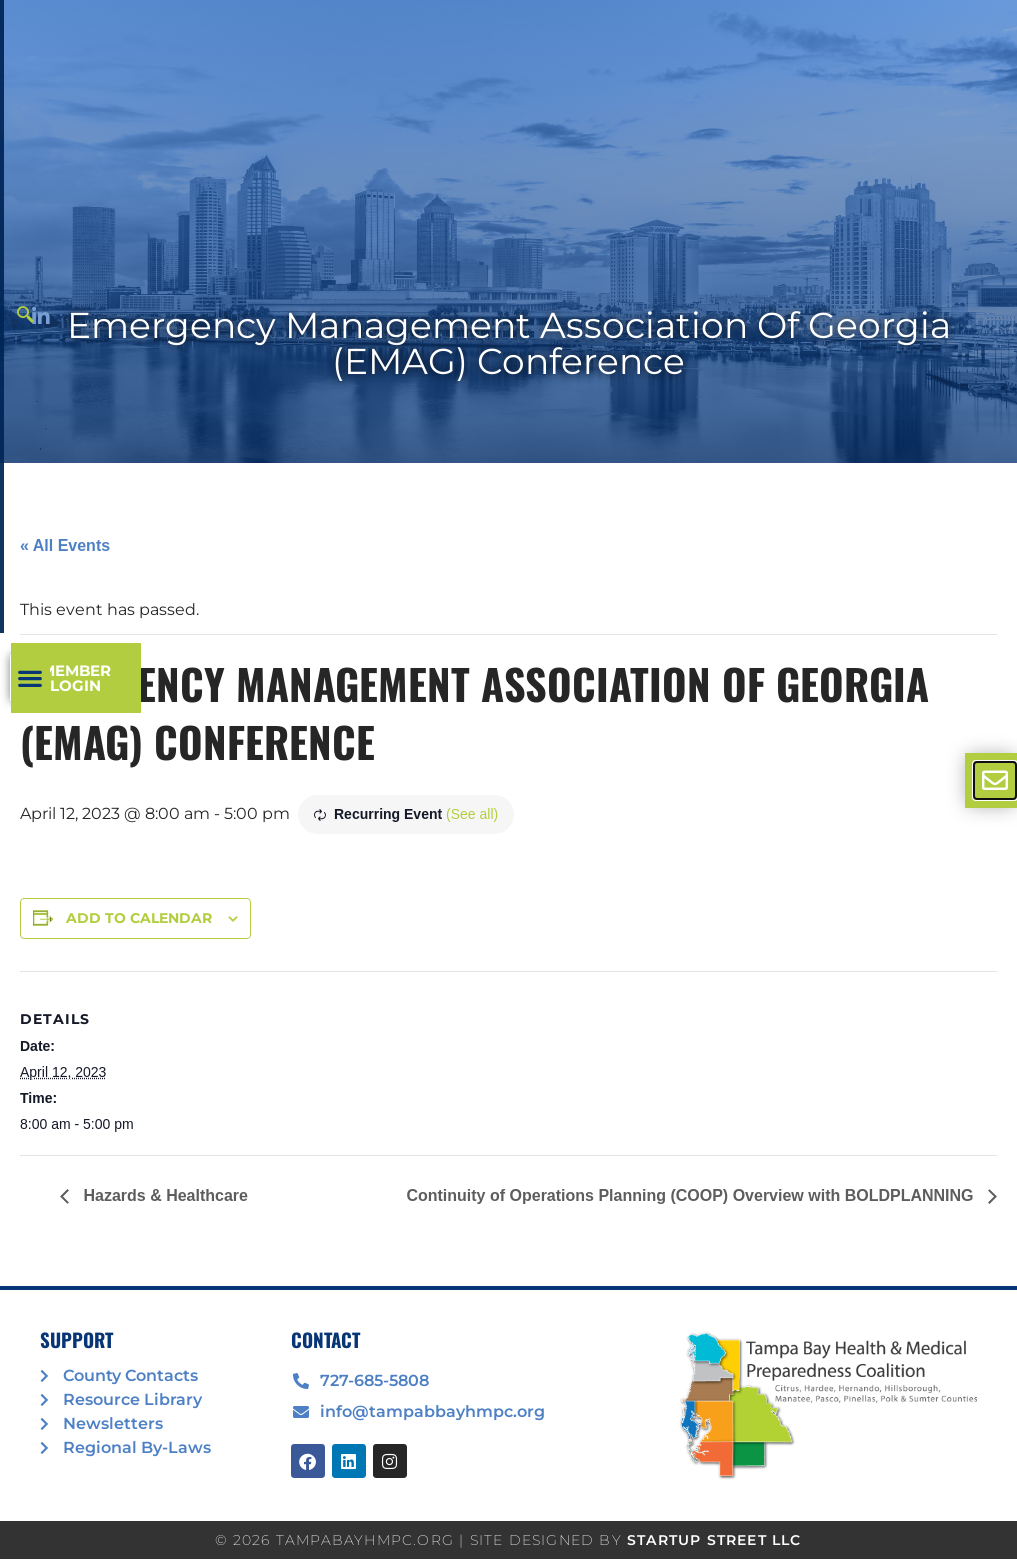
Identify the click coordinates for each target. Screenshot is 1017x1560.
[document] (508, 780)
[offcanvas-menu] (995, 780)
